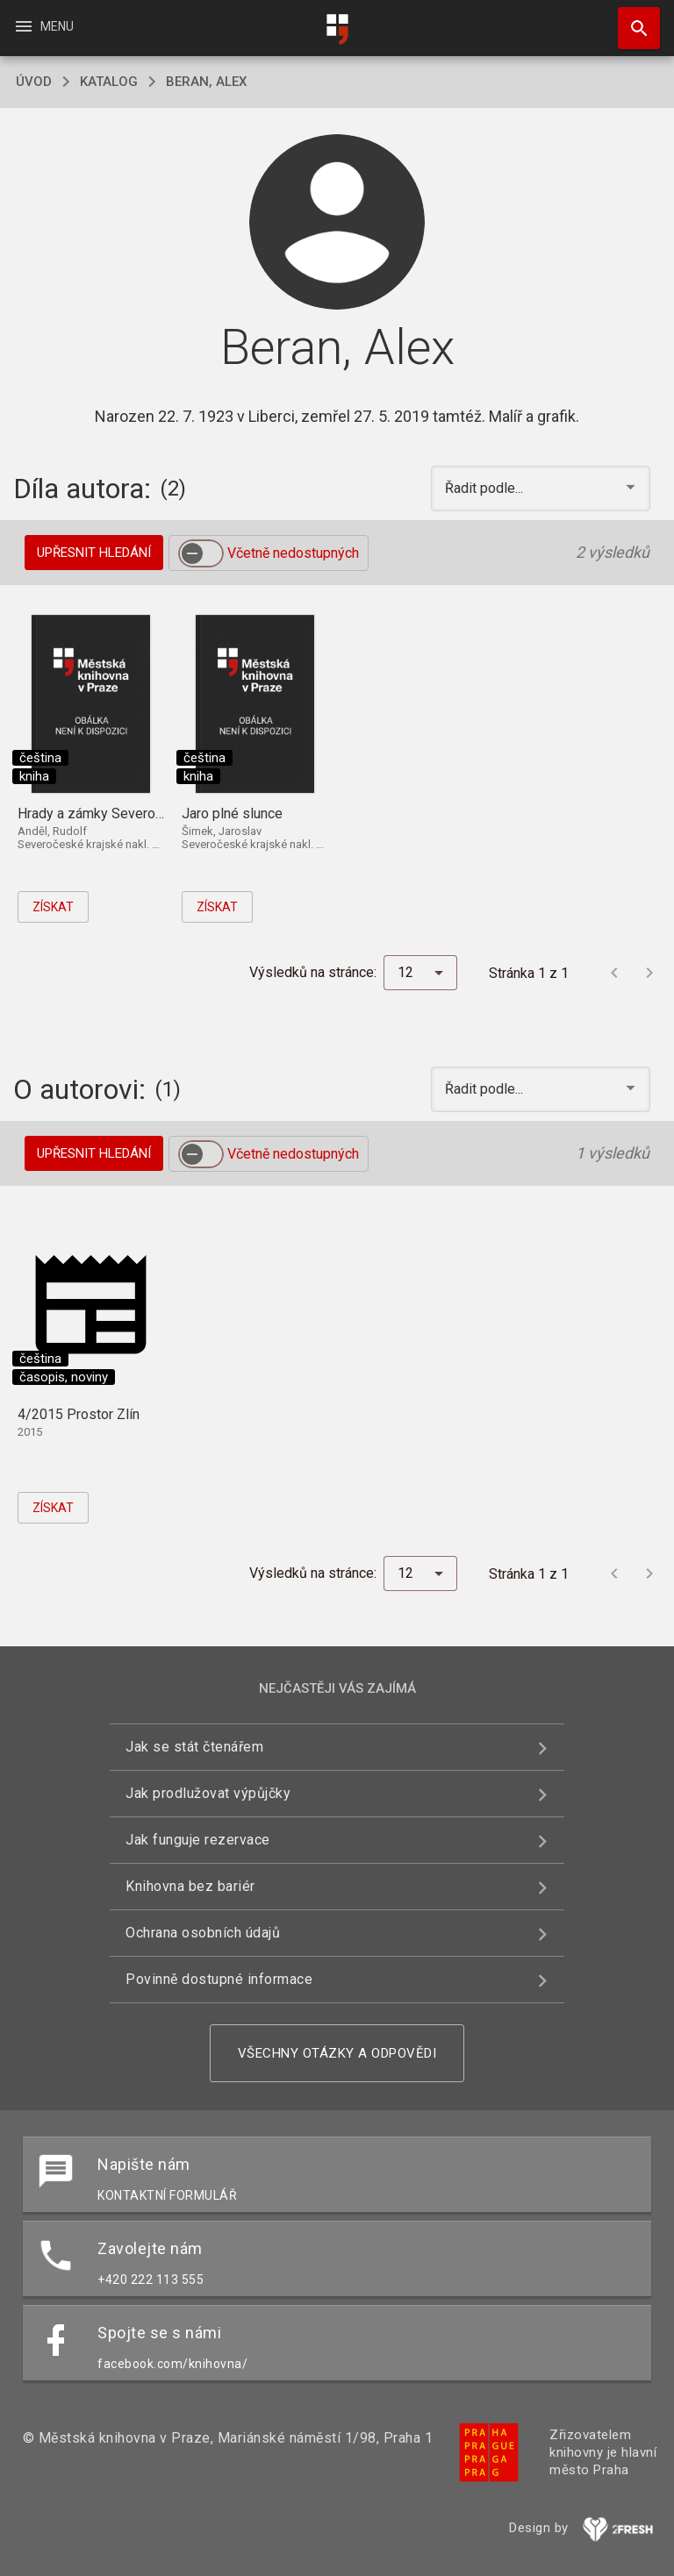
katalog (109, 81)
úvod (34, 81)
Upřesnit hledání (94, 552)
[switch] (201, 553)
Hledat (631, 19)
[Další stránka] (649, 972)
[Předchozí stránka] (614, 972)
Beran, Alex (206, 81)
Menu (43, 26)
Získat (53, 907)
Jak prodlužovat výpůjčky (207, 1793)
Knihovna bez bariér (190, 1886)
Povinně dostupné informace (218, 1979)
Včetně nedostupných (293, 553)
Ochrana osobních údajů (202, 1932)
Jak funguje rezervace (197, 1839)
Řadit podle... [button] (486, 488)
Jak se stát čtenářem (194, 1746)
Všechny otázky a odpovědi (337, 2053)
